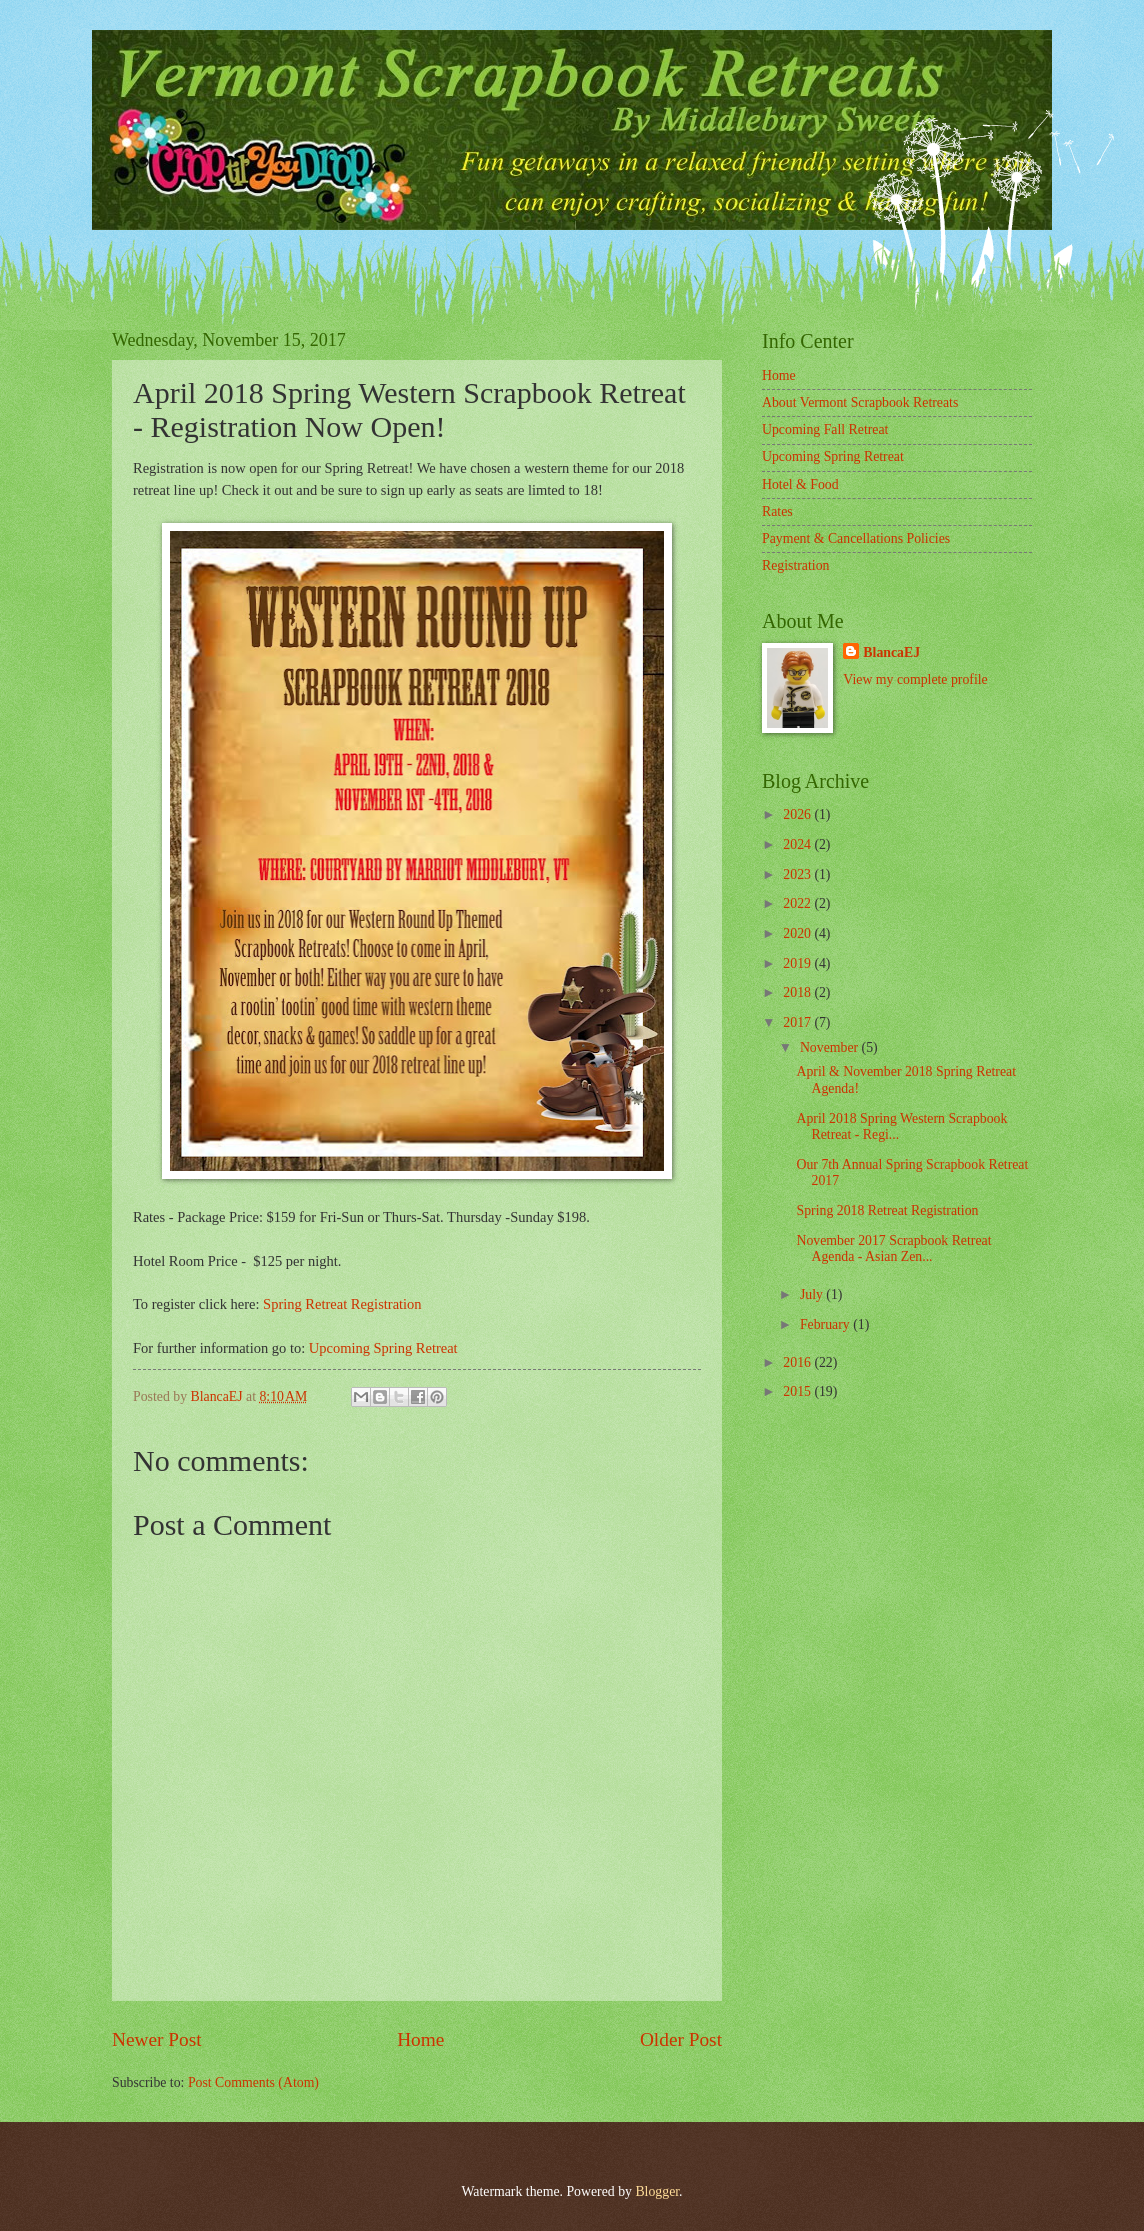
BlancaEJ (891, 652)
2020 (798, 933)
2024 (798, 844)
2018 (798, 992)
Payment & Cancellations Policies (856, 538)
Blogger (657, 2191)
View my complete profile (915, 679)
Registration (795, 565)
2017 (798, 1022)
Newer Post (157, 2039)
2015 (798, 1391)
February (826, 1324)
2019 (798, 963)
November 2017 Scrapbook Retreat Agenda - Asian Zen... (893, 1249)
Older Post (681, 2039)
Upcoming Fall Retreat (825, 429)
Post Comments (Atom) (253, 2082)
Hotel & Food (800, 484)
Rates (777, 511)
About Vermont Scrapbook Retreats (860, 402)
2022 (798, 903)
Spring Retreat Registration (342, 1304)
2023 (798, 874)
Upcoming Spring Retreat (383, 1348)
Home (420, 2039)
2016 (798, 1362)
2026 (798, 814)
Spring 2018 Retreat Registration (887, 1210)
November (831, 1047)
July (813, 1294)
